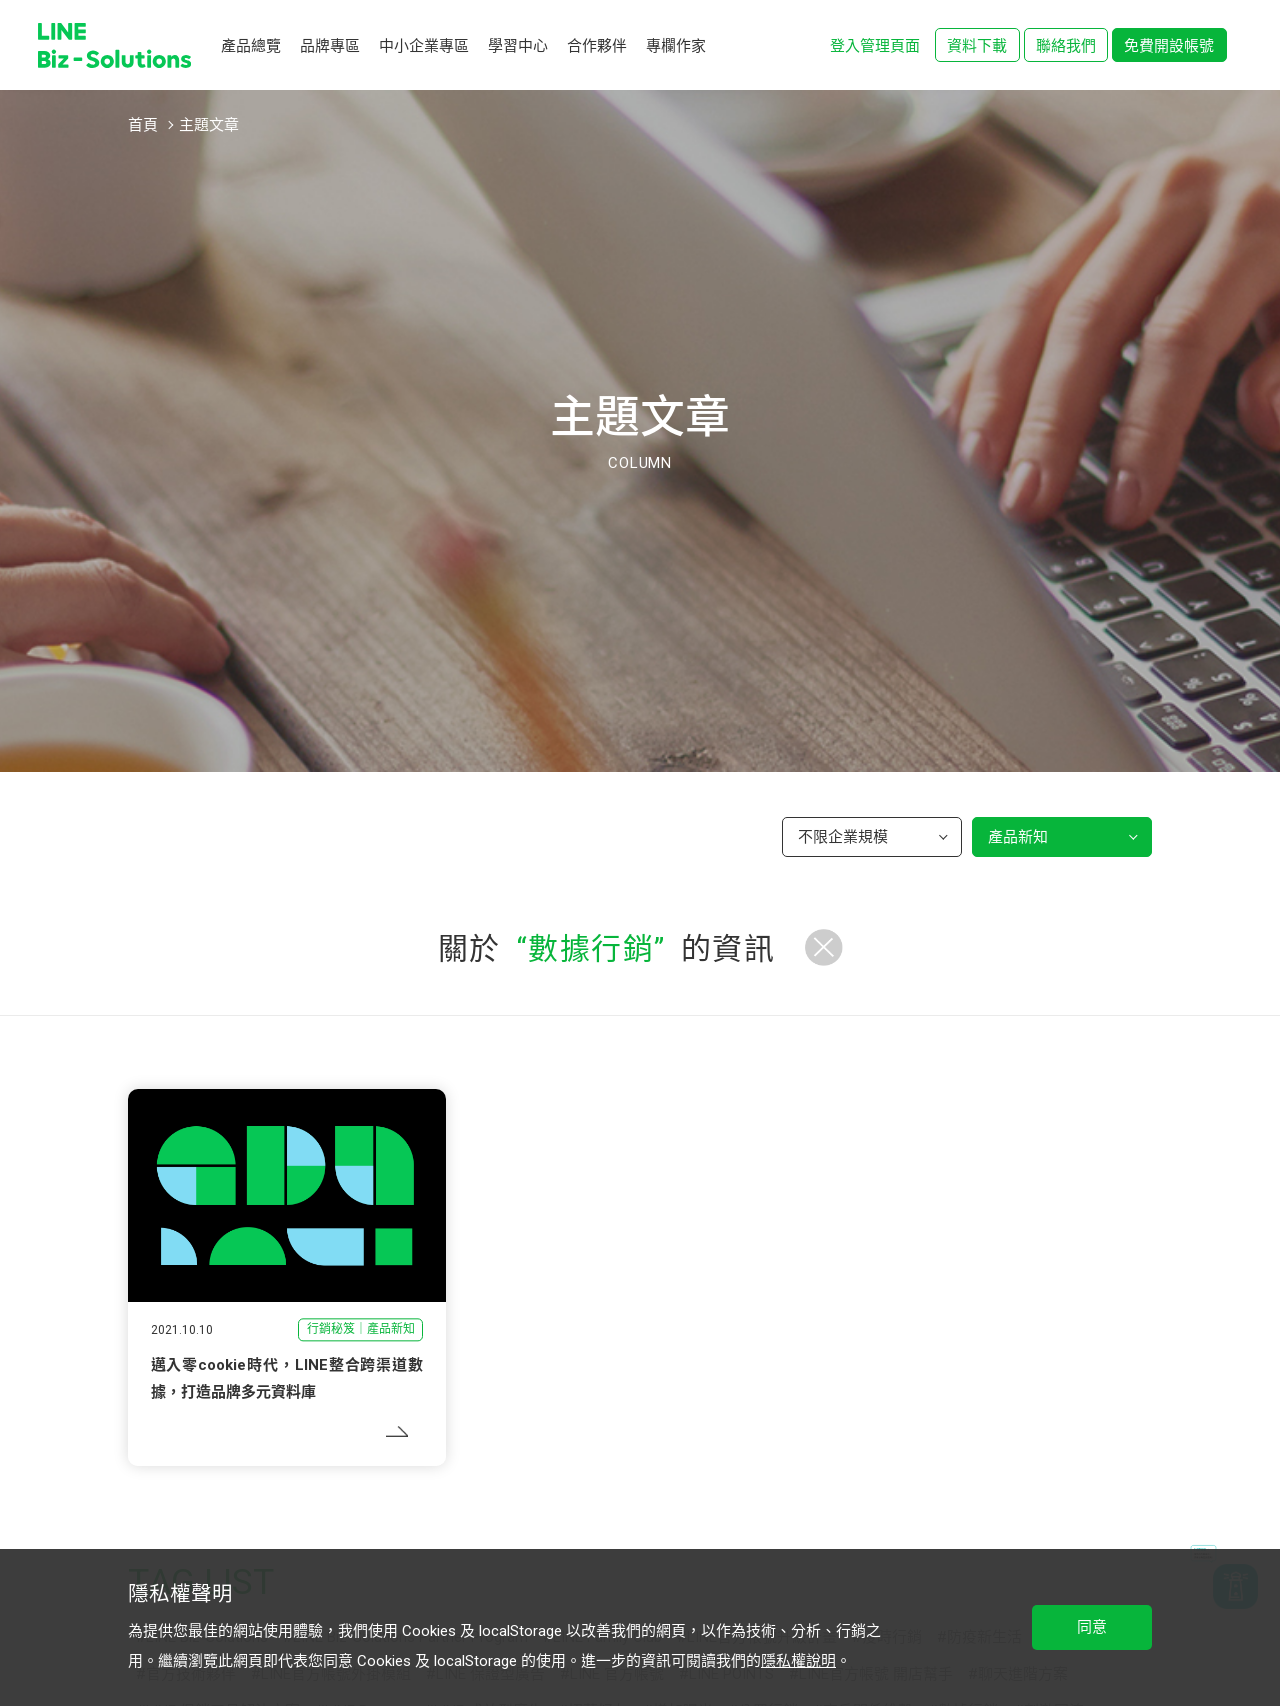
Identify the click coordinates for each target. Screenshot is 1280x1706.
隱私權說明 (798, 1661)
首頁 (143, 125)
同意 (1092, 1627)
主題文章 (209, 125)
